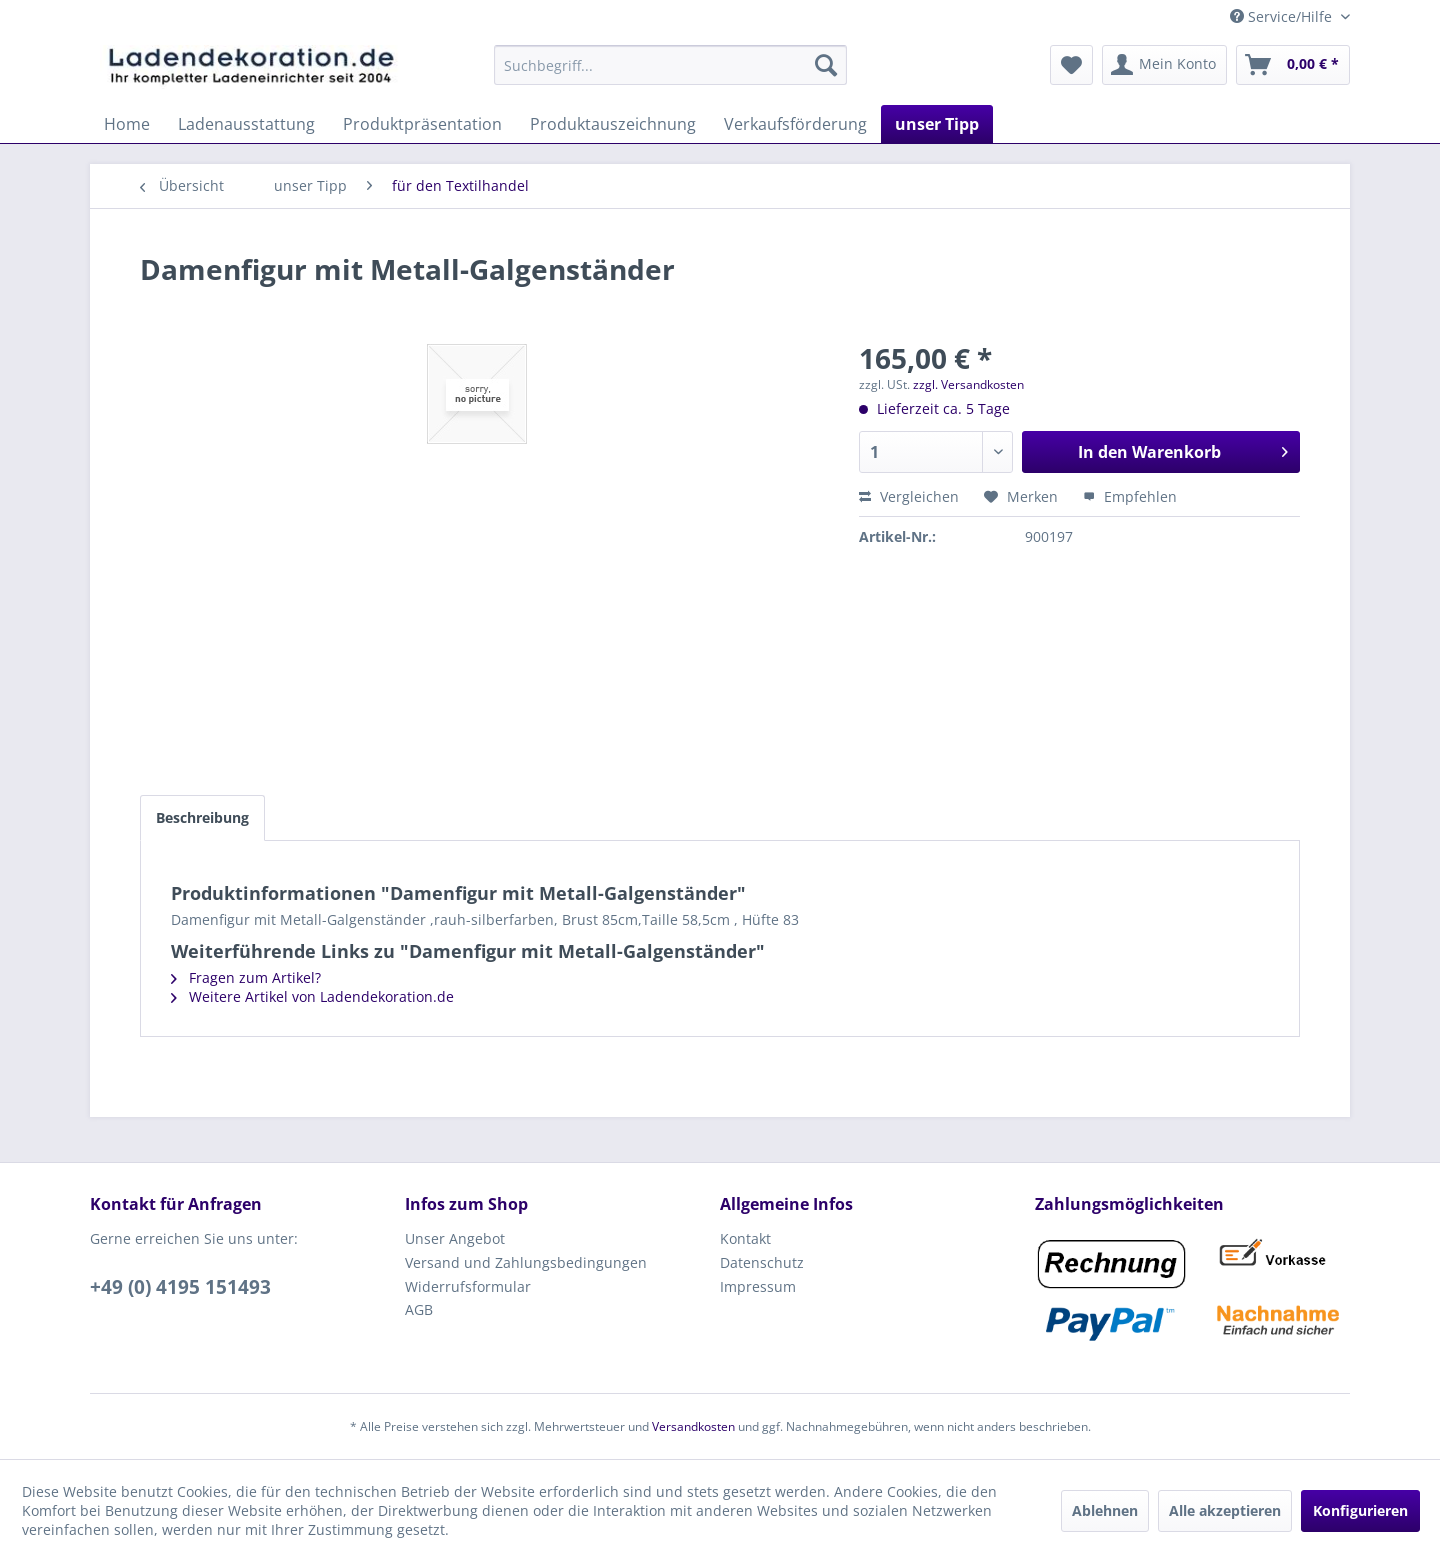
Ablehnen (1105, 1510)
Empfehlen (1130, 496)
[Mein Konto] (1164, 65)
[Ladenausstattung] (246, 124)
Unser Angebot (455, 1238)
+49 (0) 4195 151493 (180, 1287)
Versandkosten (693, 1426)
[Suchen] (826, 65)
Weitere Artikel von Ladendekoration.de (312, 996)
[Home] (127, 124)
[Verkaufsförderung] (795, 124)
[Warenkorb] (1293, 65)
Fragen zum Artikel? (246, 977)
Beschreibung (202, 817)
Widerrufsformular (468, 1286)
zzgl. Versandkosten (968, 384)
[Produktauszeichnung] (613, 124)
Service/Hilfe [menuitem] (1283, 16)
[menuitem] (670, 65)
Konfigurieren (1360, 1510)
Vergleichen (909, 496)
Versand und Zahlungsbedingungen (526, 1262)
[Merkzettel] (1071, 65)
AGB (419, 1309)
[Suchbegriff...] (670, 65)
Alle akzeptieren (1225, 1510)
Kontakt (745, 1238)
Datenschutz (762, 1262)
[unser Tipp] (937, 124)
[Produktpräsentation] (422, 124)
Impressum (758, 1286)
